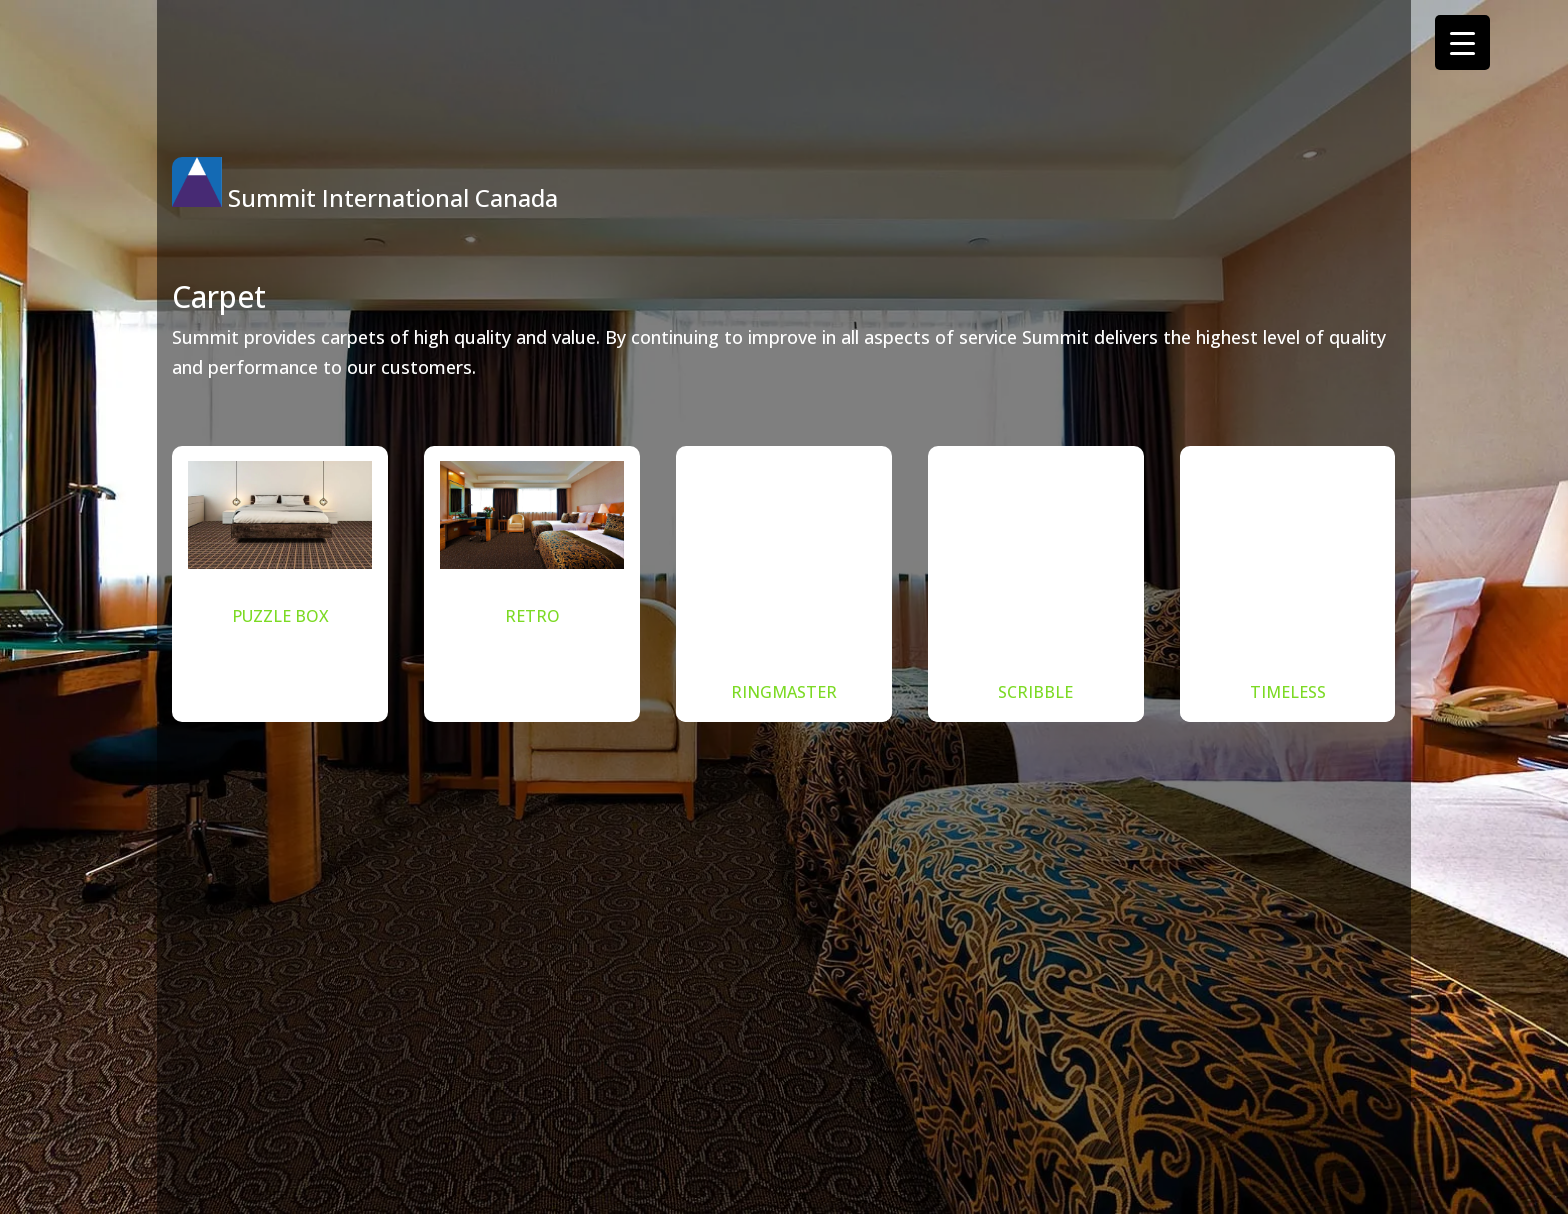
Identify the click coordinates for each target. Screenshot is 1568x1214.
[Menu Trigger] (1462, 42)
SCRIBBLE (1035, 692)
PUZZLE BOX (280, 616)
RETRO (532, 616)
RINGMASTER (784, 692)
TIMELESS (1288, 692)
